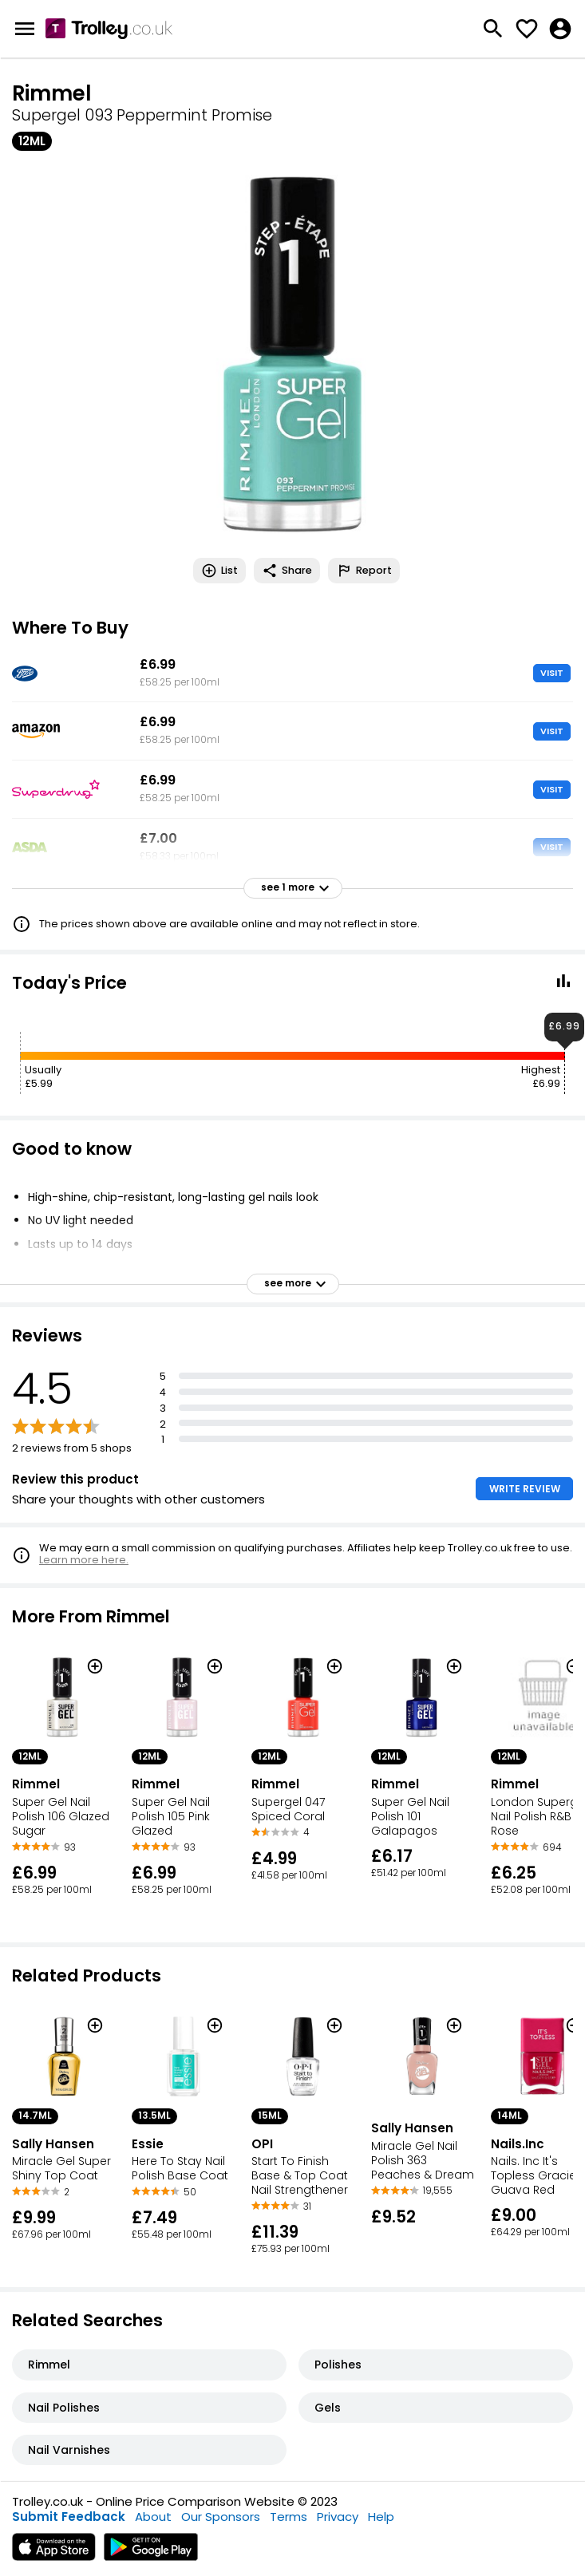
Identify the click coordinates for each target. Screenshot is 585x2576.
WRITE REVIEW (524, 1488)
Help (381, 2516)
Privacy (337, 2516)
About (153, 2516)
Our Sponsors (220, 2516)
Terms (288, 2516)
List (219, 571)
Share (287, 571)
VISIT (551, 672)
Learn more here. (83, 1559)
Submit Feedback (68, 2516)
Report (364, 571)
